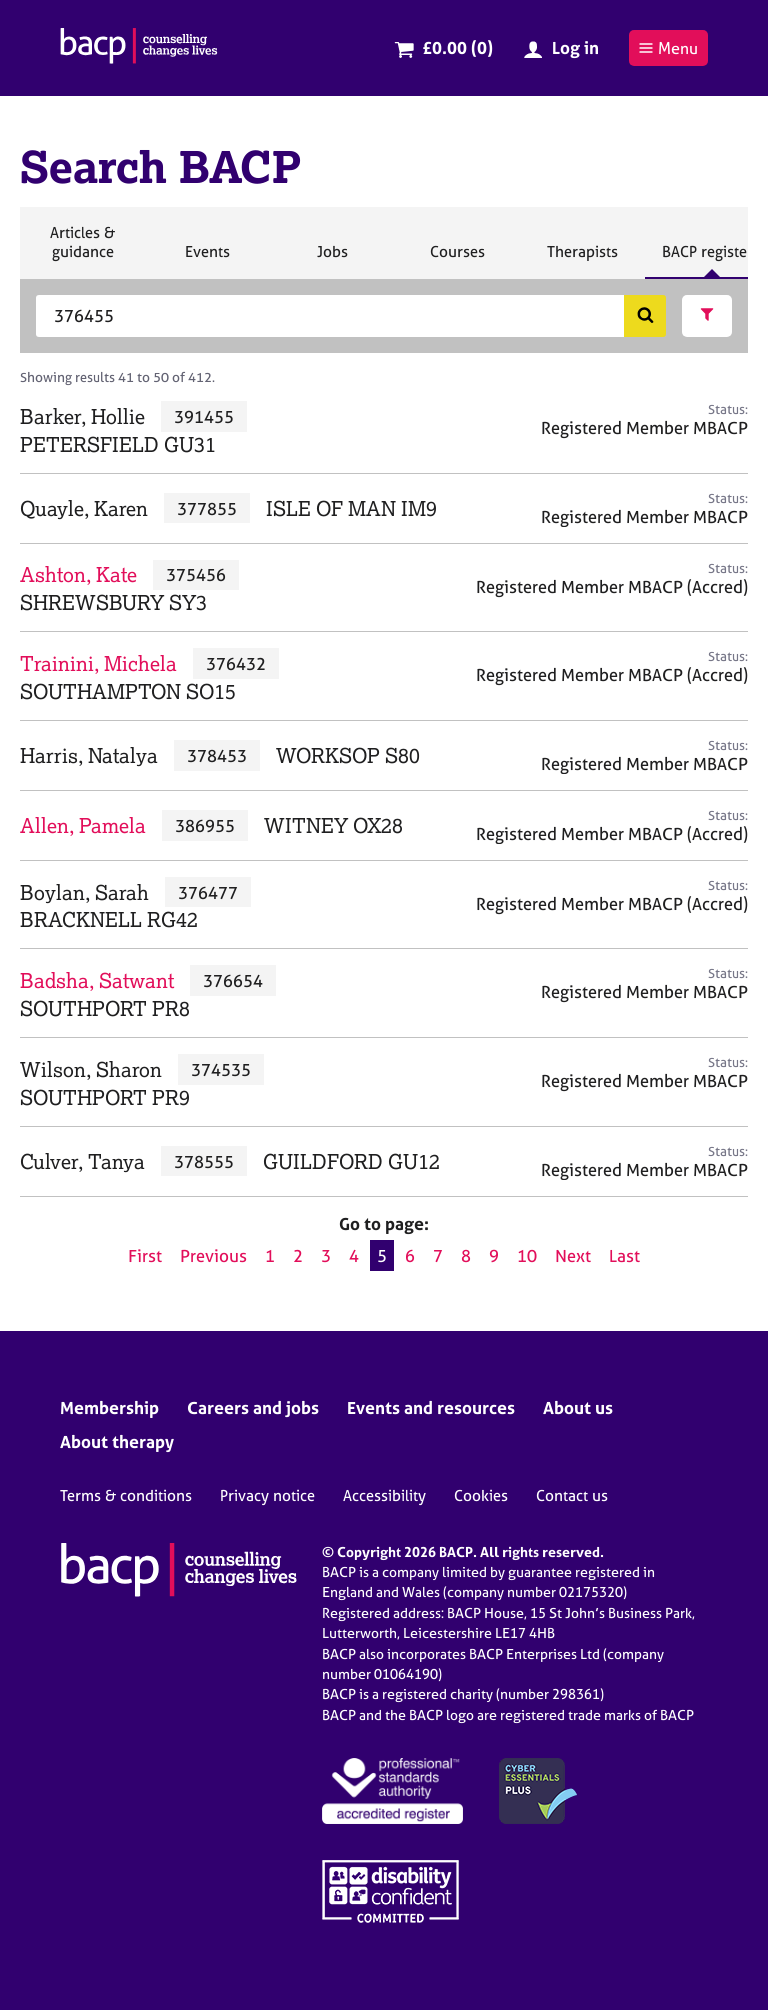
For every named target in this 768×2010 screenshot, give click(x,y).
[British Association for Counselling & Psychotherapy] (139, 48)
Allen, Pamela (83, 825)
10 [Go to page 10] (527, 1255)
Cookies (481, 1495)
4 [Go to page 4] (354, 1255)
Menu (668, 48)
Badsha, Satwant (97, 980)
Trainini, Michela (98, 663)
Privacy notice (267, 1495)
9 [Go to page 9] (494, 1255)
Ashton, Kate (78, 574)
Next (573, 1255)
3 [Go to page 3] (326, 1255)
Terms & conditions (126, 1495)
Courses (457, 260)
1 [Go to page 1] (270, 1255)
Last (624, 1255)
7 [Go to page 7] (438, 1255)
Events (207, 260)
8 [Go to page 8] (466, 1255)
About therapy (117, 1441)
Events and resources (431, 1407)
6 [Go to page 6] (410, 1255)
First (145, 1255)
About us (578, 1407)
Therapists (582, 260)
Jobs (332, 260)
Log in (575, 47)
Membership (109, 1407)
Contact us (572, 1495)
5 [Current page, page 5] (382, 1255)
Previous (213, 1255)
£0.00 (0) (457, 47)
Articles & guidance (82, 250)
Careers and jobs (253, 1407)
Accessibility (384, 1495)
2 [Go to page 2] (298, 1255)
